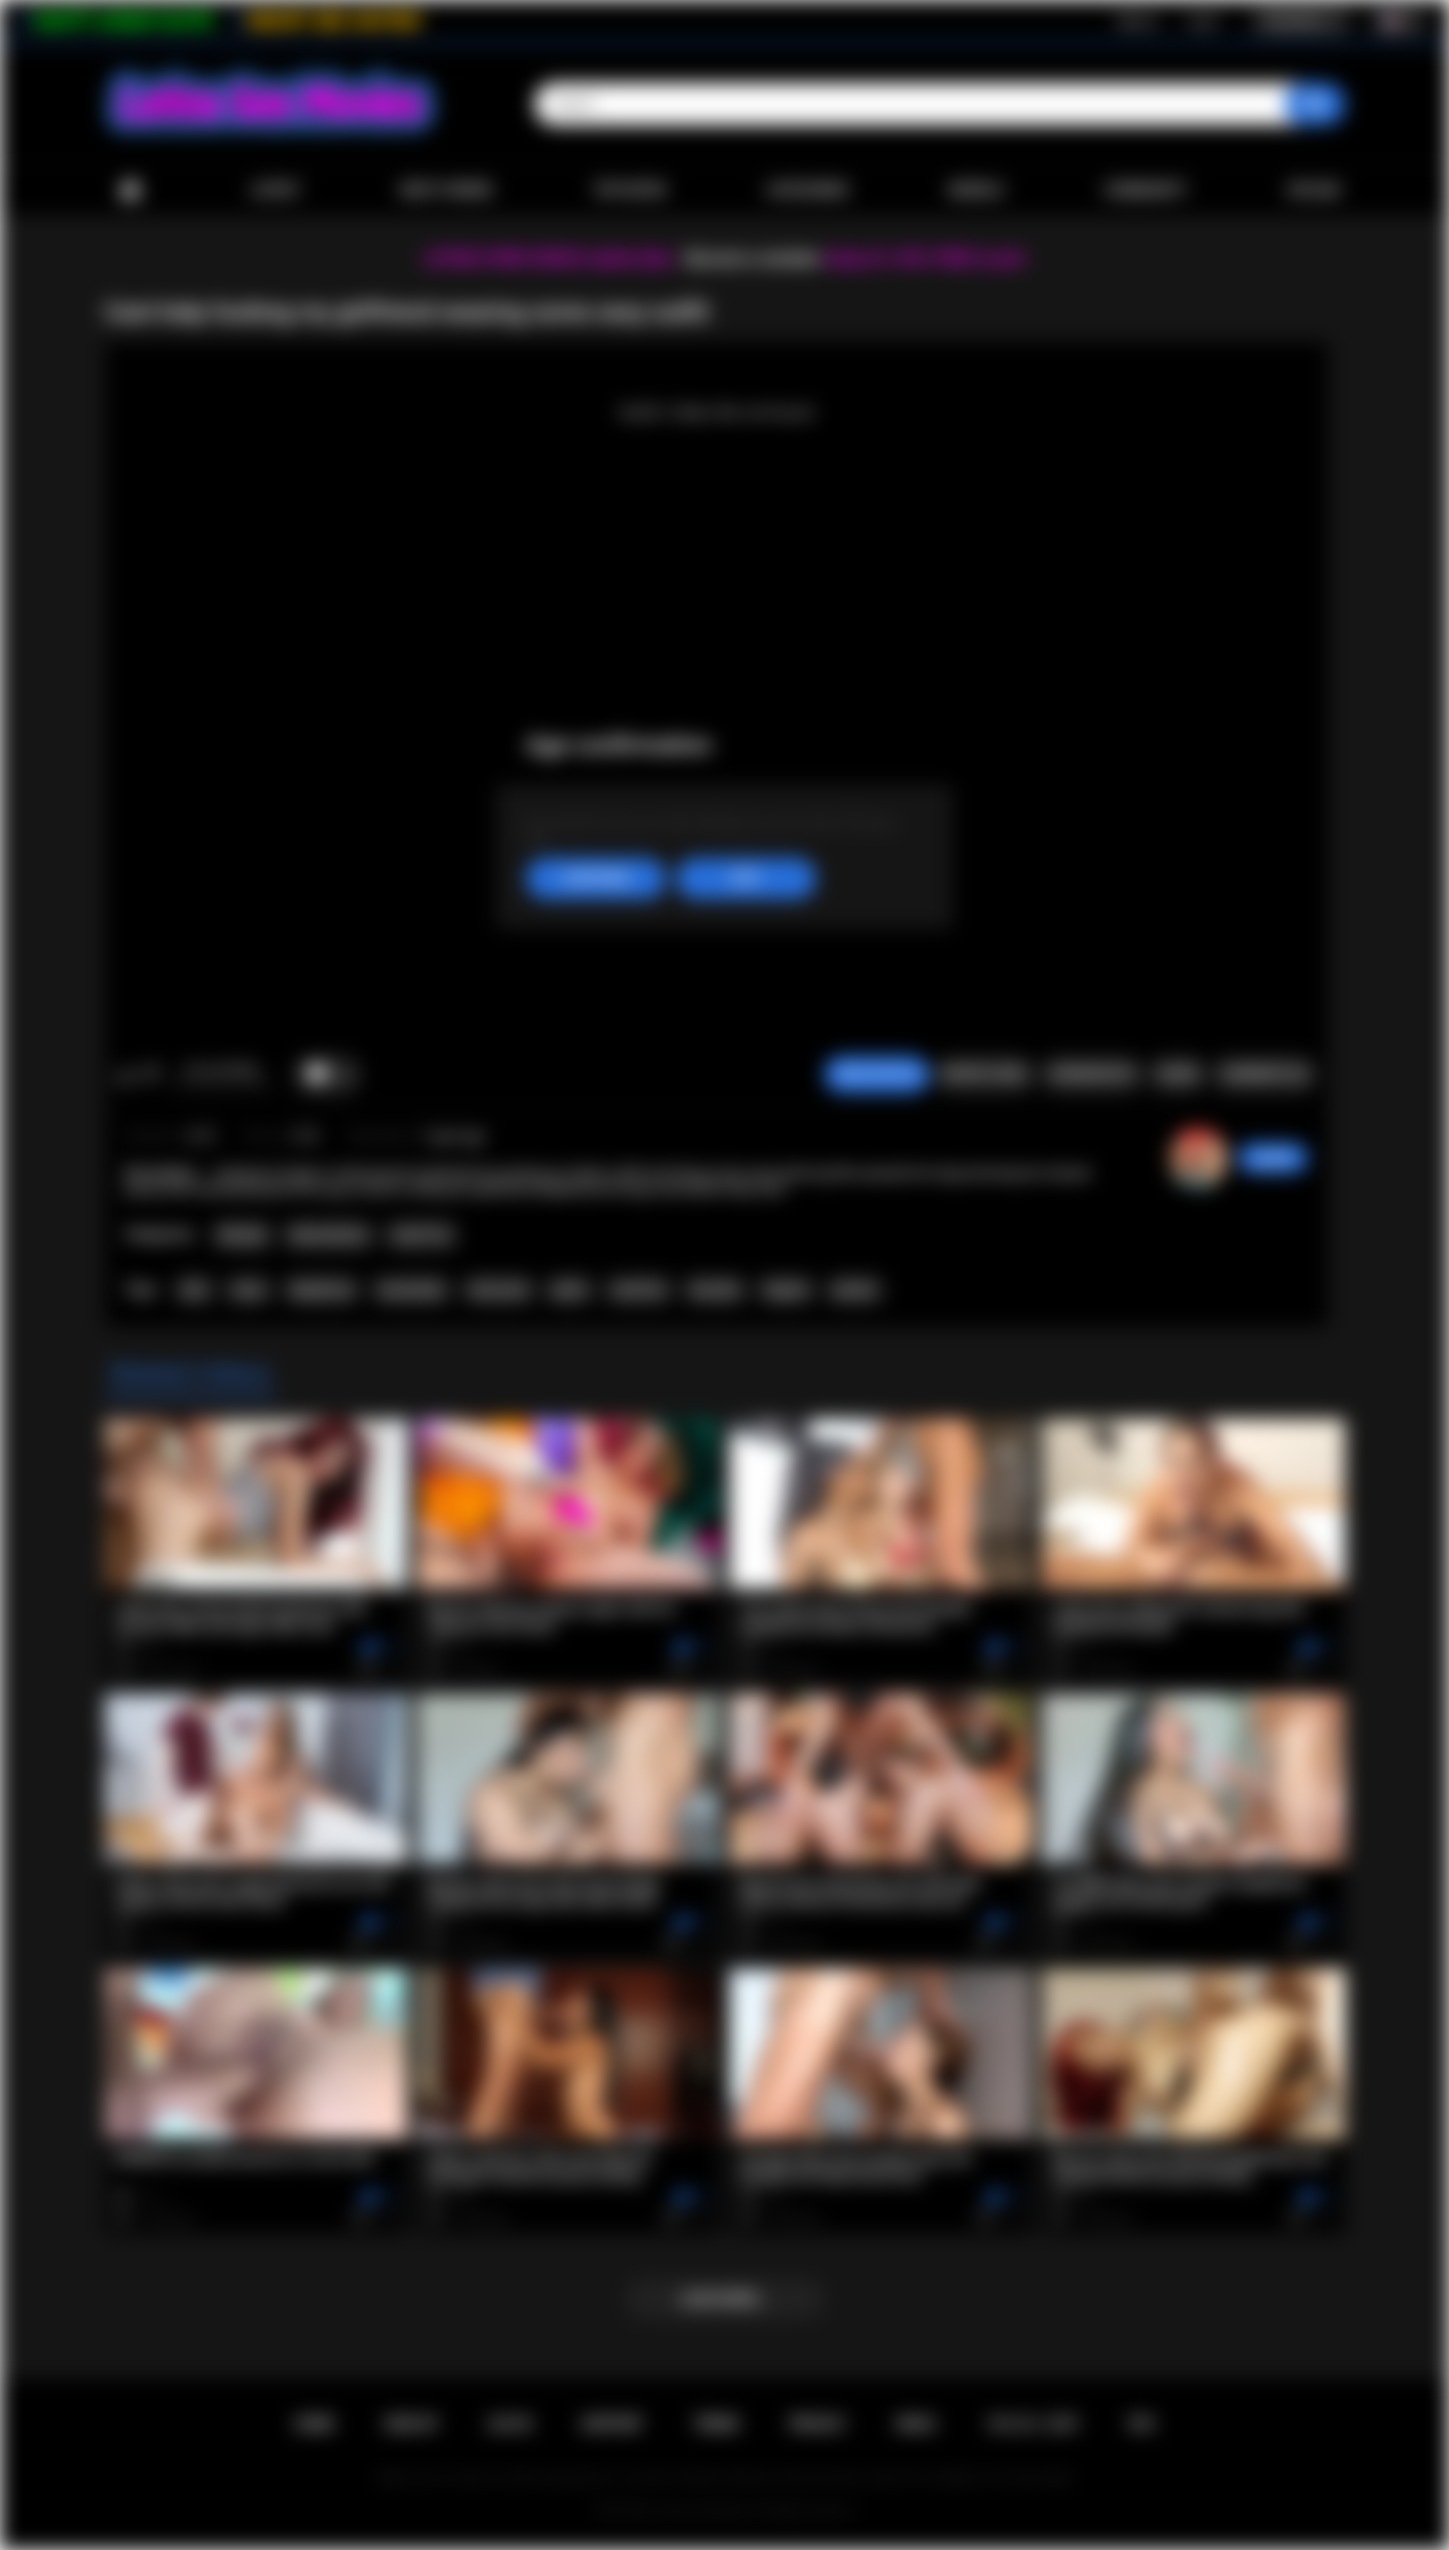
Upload (1313, 190)
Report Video (984, 1074)
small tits (638, 1290)
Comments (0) (1264, 1074)
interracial (498, 1290)
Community (1145, 190)
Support (612, 2424)
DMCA (916, 2424)
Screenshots (1091, 1074)
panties (855, 1290)
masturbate (411, 1290)
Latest (276, 190)
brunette (715, 1290)
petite (569, 1290)
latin (194, 1290)
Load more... (724, 2299)
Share (1177, 1074)
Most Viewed (446, 190)
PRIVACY (817, 2424)
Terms (716, 2424)
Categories (807, 190)
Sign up (1137, 21)
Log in (1202, 21)
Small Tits (421, 1235)
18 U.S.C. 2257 (1032, 2424)
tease (248, 1290)
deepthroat (321, 1290)
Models (976, 190)
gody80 (1273, 1158)
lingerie (786, 1290)
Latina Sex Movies (703, 2511)
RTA (1142, 2424)
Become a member (753, 258)
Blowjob (242, 1235)
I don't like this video (151, 1075)
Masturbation (328, 1235)
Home (130, 190)
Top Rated (629, 190)
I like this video (125, 1075)
